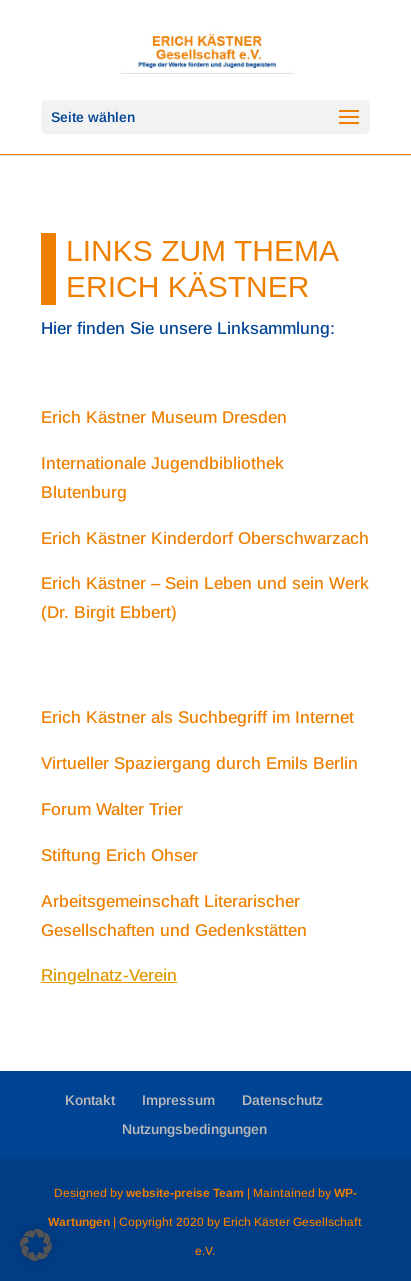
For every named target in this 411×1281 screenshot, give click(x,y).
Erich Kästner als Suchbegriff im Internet (197, 717)
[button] (36, 1245)
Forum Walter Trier (112, 809)
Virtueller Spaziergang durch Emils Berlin (199, 763)
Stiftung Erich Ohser (119, 855)
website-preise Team (185, 1193)
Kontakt (90, 1100)
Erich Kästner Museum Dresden (164, 417)
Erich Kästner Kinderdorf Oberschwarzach (205, 538)
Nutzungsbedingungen (194, 1129)
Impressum (178, 1100)
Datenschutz (282, 1100)
